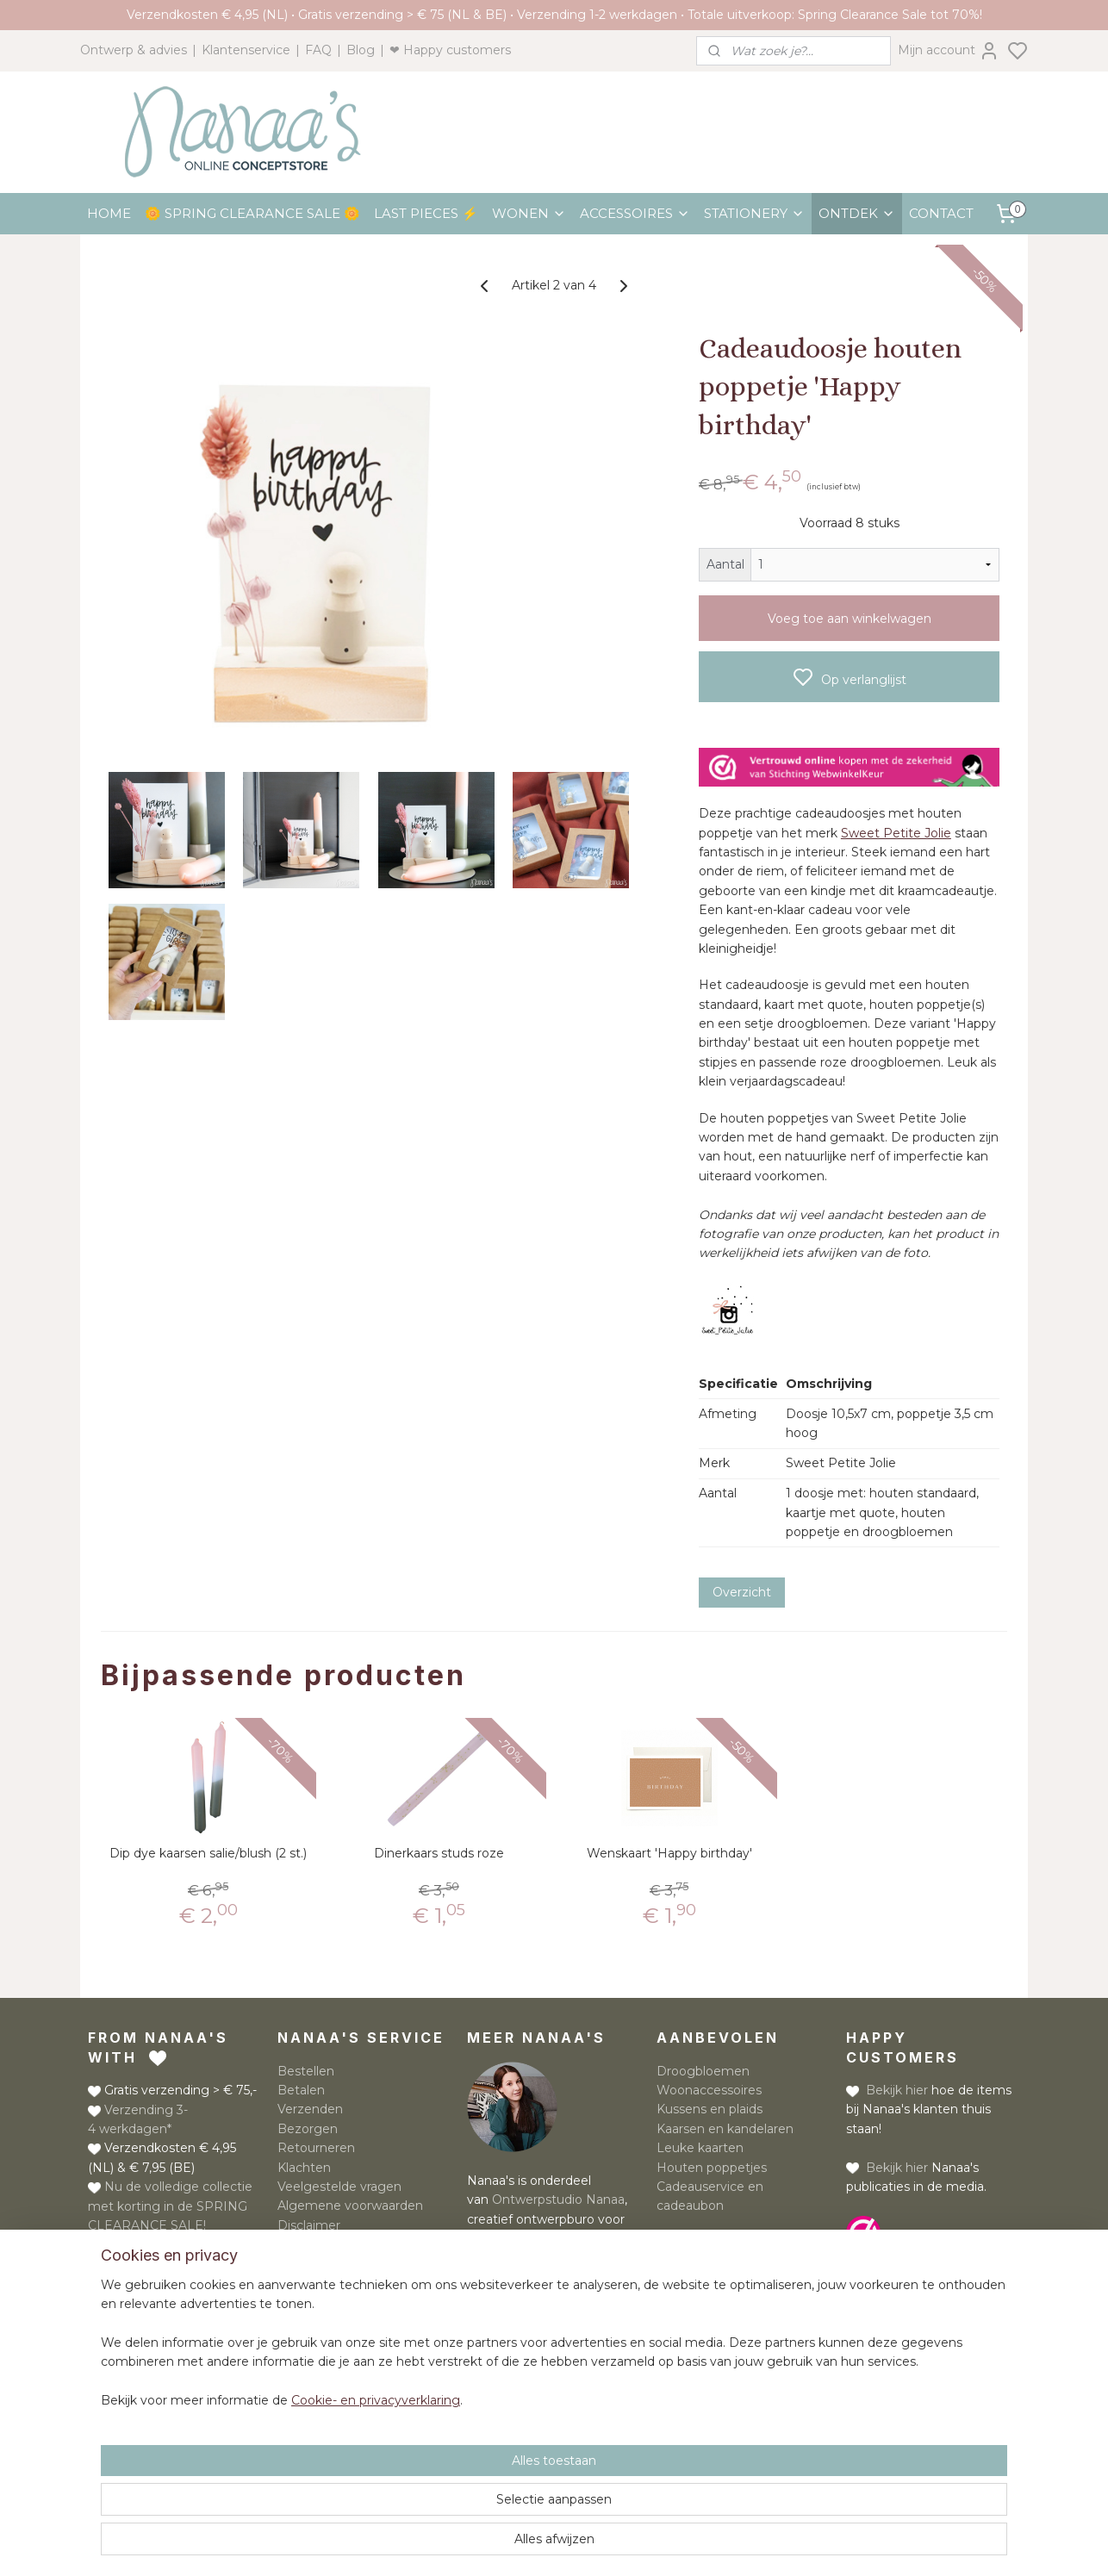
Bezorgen (307, 2129)
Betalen (301, 2090)
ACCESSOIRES (635, 213)
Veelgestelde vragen (339, 2186)
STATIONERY (754, 213)
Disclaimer (308, 2225)
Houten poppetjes (712, 2167)
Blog (360, 50)
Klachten (304, 2167)
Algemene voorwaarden (350, 2205)
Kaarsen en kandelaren (725, 2129)
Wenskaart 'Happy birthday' (669, 1853)
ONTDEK (857, 213)
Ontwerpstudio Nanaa (558, 2199)
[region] (440, 2488)
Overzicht (742, 1592)
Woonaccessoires (709, 2090)
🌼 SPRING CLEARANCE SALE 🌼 (252, 213)
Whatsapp (180, 2308)
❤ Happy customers (450, 50)
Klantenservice (246, 50)
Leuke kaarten (700, 2148)
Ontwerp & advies (133, 50)
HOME (109, 213)
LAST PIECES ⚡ (426, 213)
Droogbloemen (703, 2071)
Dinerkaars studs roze (439, 1853)
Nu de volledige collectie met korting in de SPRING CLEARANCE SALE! (170, 2206)
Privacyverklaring (328, 2244)
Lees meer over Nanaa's (540, 2277)
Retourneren (316, 2148)
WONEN (529, 213)
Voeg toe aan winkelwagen (849, 618)
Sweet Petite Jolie (896, 833)
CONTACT (941, 213)
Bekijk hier (897, 2090)
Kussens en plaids (710, 2109)
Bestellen (305, 2071)
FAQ (318, 50)
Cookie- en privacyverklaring (355, 2546)
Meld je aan (691, 2278)
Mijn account (948, 50)
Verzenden (310, 2109)
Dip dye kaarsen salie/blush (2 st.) (208, 1853)
